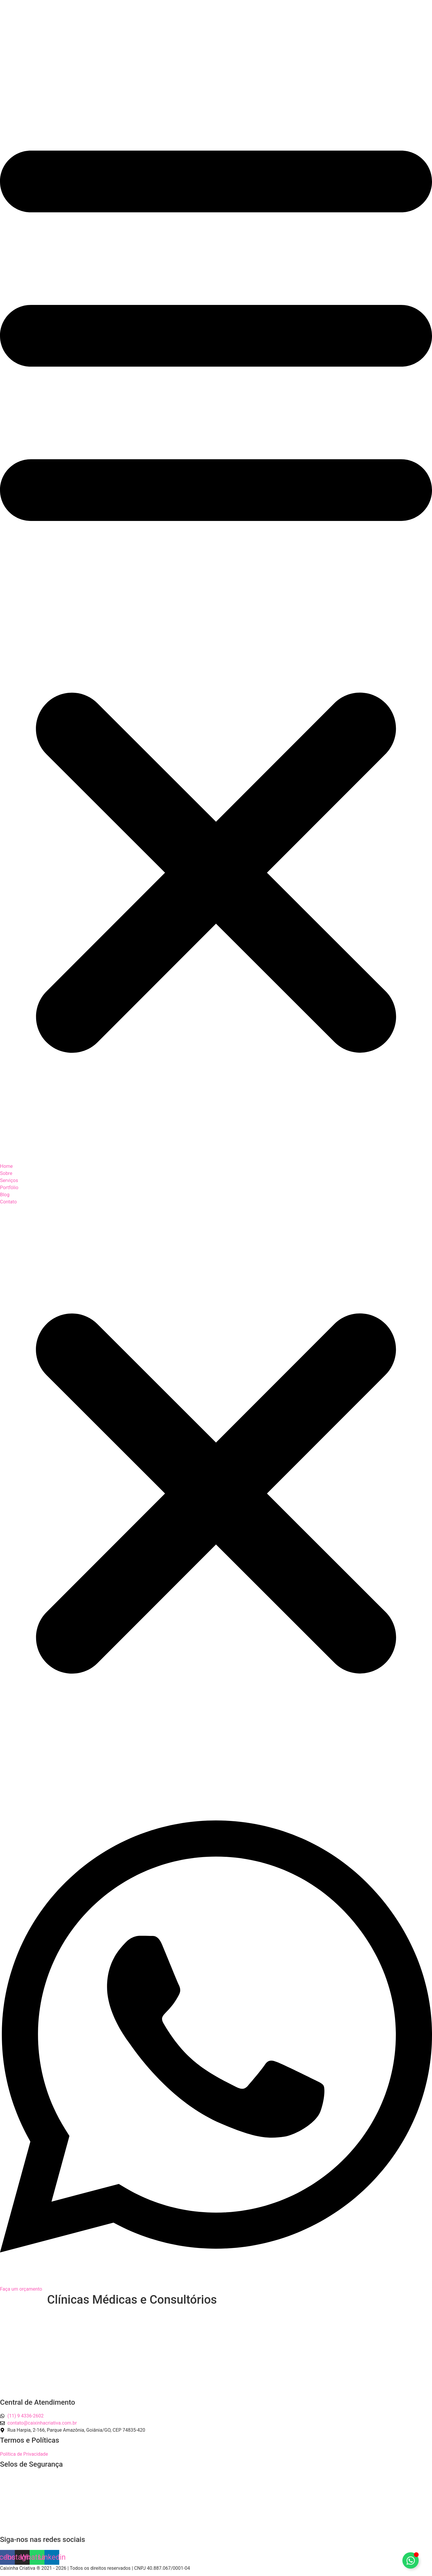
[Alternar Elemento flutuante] (410, 2560)
